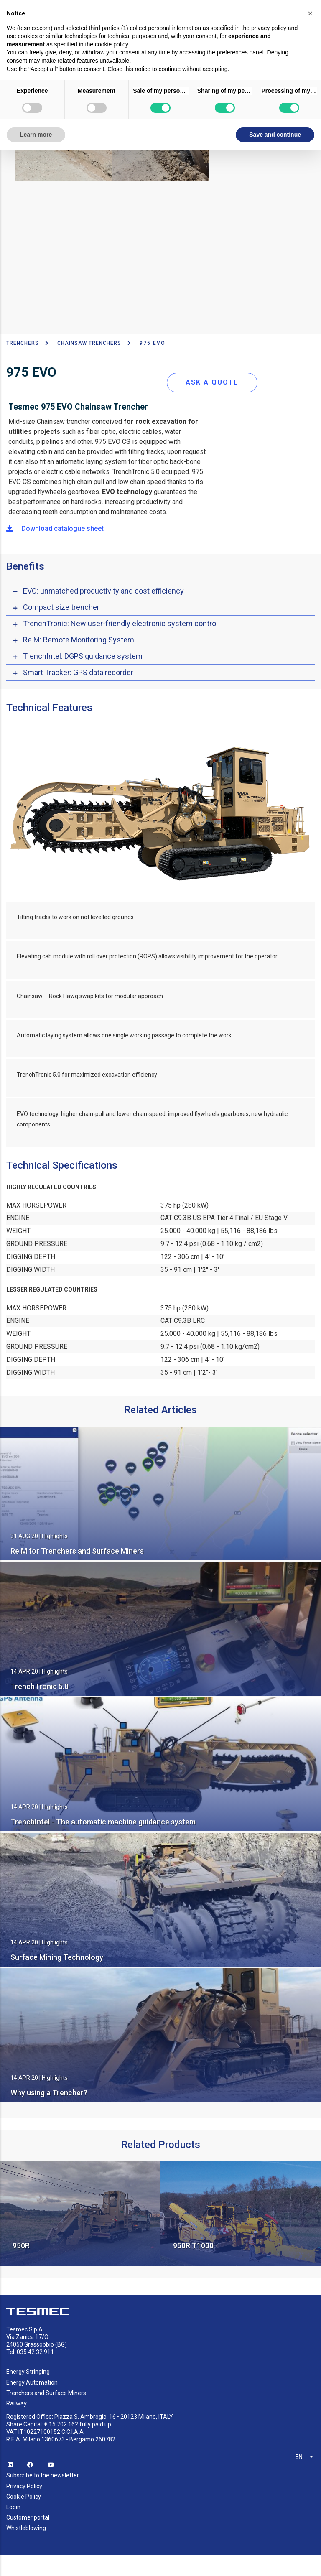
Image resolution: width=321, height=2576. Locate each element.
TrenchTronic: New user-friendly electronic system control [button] (120, 623)
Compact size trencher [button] (61, 607)
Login (13, 2507)
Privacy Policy (24, 2486)
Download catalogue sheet (55, 529)
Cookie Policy (23, 2496)
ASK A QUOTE (212, 382)
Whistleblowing (26, 2528)
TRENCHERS (22, 343)
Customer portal (27, 2517)
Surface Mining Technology (56, 1957)
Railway (16, 2403)
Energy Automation (32, 2382)
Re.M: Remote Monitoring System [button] (78, 639)
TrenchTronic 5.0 (39, 1686)
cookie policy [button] (111, 44)
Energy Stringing (28, 2371)
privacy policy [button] (268, 28)
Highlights (55, 1536)
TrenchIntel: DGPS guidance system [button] (83, 656)
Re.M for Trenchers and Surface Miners (77, 1551)
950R (21, 2245)
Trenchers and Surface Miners (46, 2393)
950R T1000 (193, 2245)
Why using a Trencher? (48, 2092)
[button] (310, 13)
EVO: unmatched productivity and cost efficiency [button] (103, 590)
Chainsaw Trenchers (89, 343)
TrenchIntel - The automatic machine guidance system (103, 1821)
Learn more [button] (36, 134)
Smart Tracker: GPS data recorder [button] (78, 672)
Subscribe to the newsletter (42, 2475)
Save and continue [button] (275, 134)
